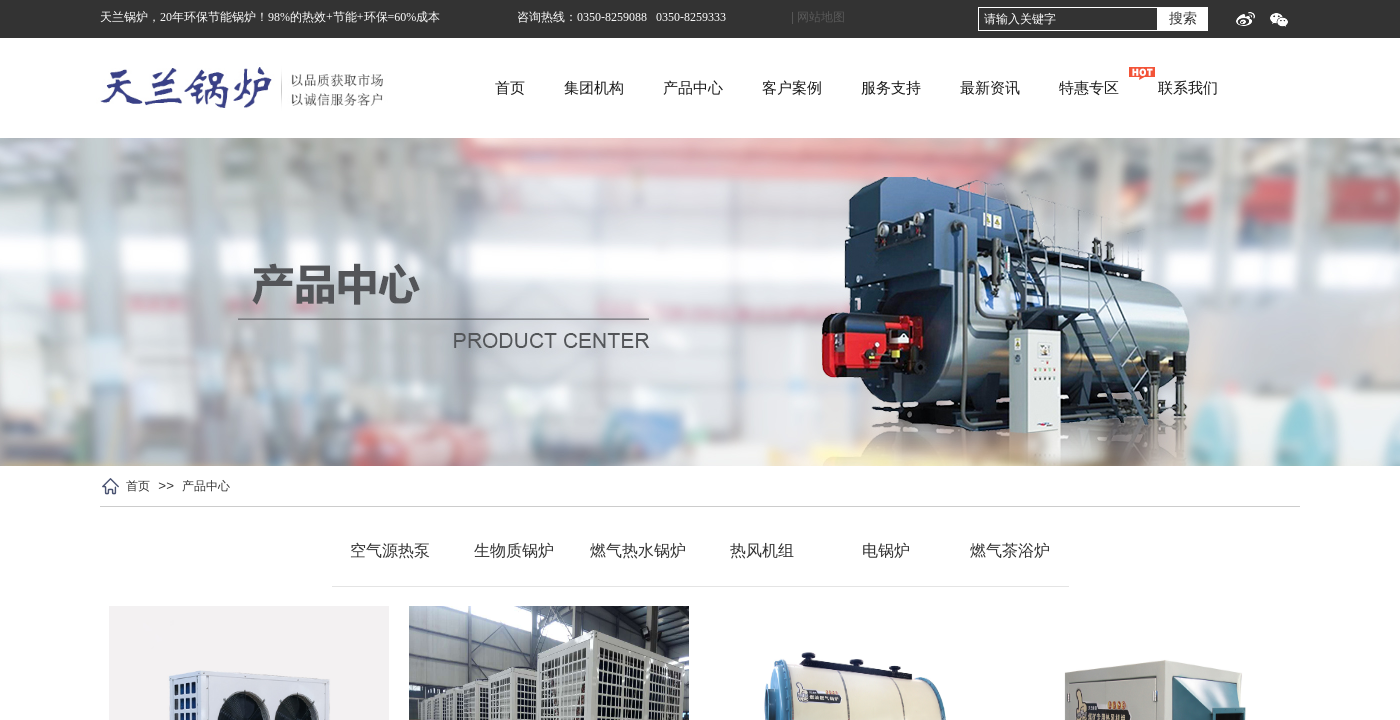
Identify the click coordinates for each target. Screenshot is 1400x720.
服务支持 (971, 88)
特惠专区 (1169, 88)
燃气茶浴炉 (1010, 550)
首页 (590, 88)
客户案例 (872, 88)
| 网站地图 (818, 17)
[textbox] (1068, 19)
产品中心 (773, 88)
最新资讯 (1070, 88)
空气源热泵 (390, 550)
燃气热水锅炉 (638, 550)
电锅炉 (886, 550)
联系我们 (1268, 88)
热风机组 (762, 550)
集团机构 (674, 88)
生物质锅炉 (514, 550)
